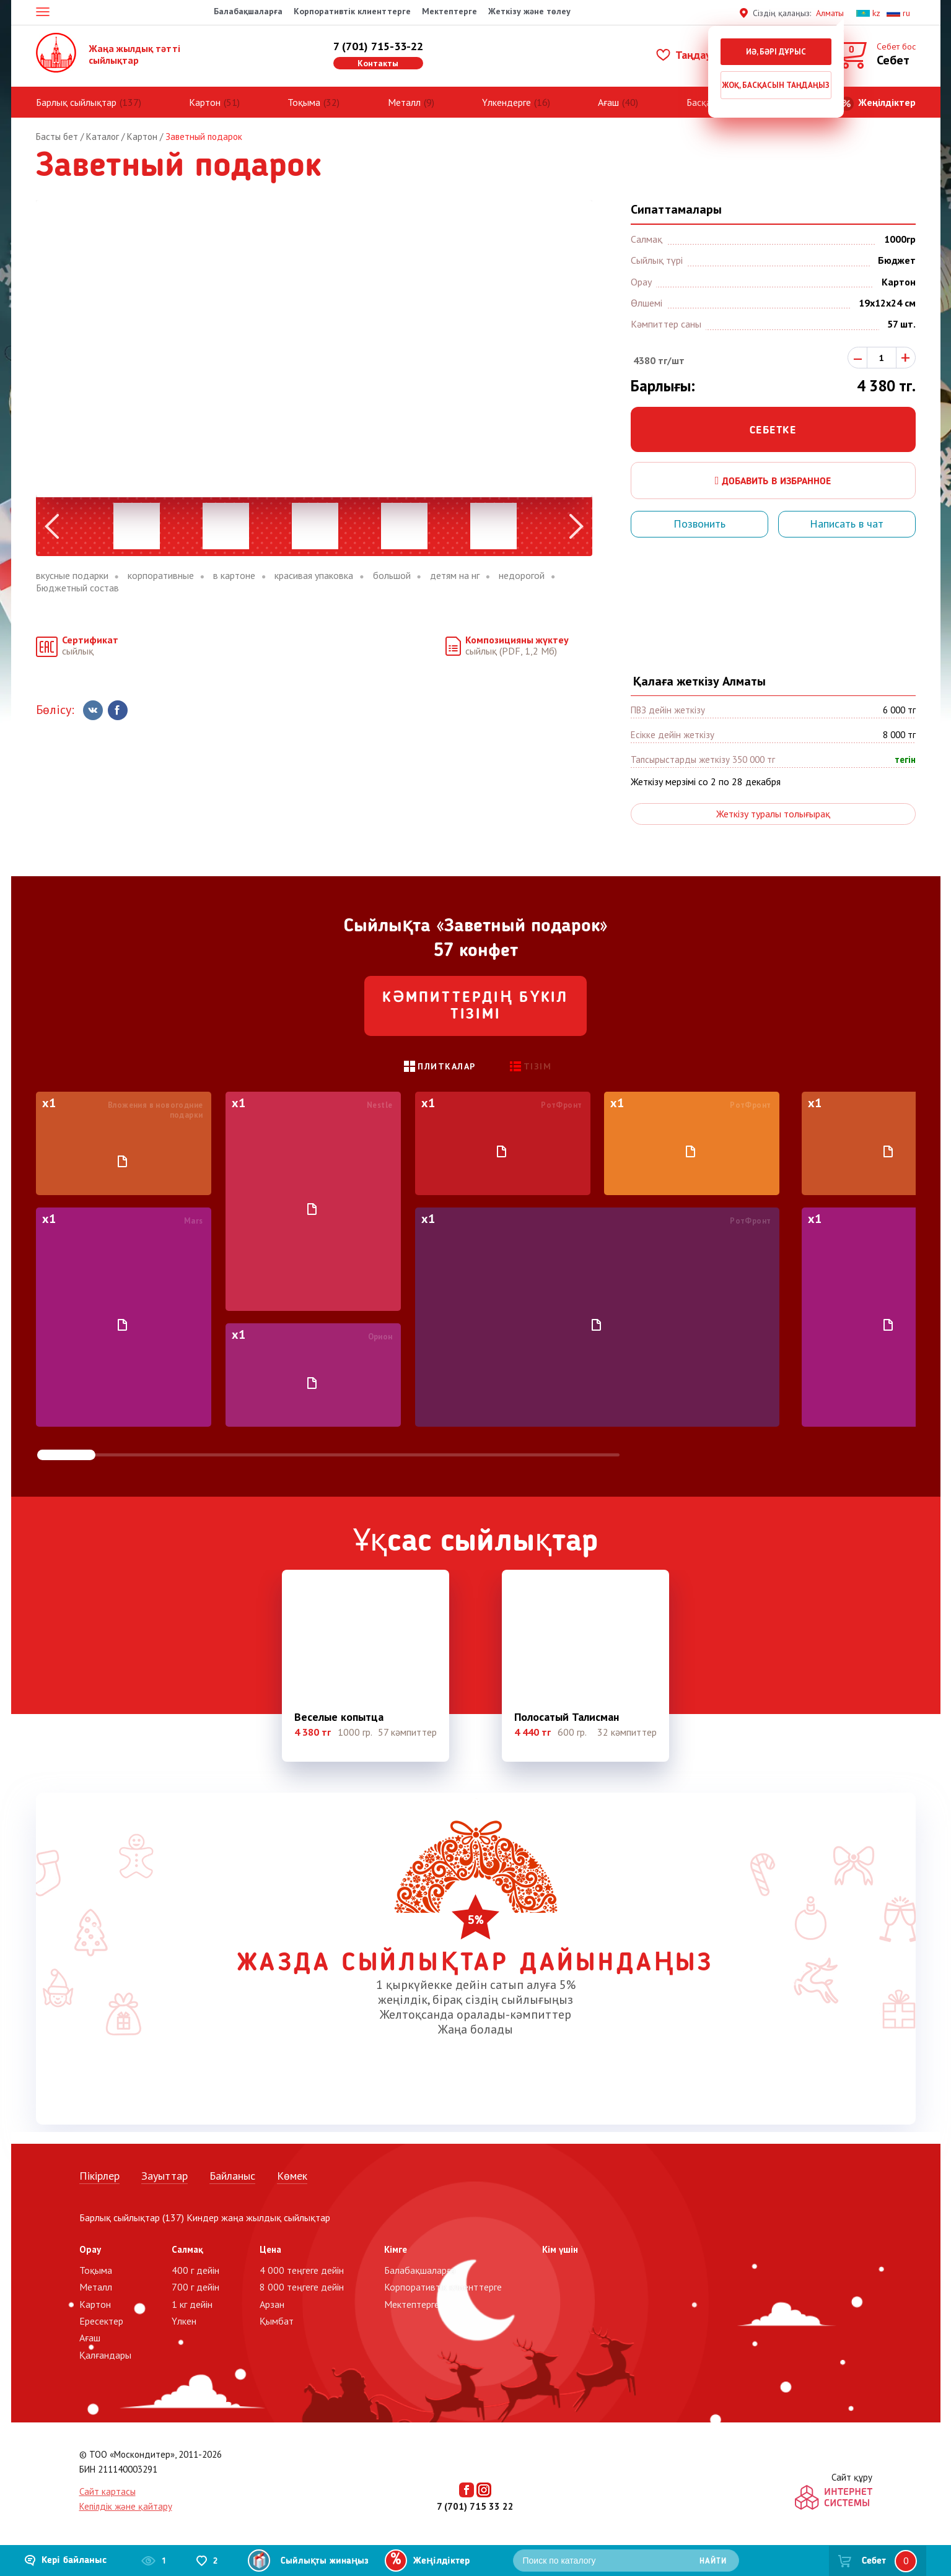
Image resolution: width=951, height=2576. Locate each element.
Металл (404, 102)
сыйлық (90, 645)
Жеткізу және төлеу (529, 11)
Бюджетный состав (77, 588)
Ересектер (101, 2321)
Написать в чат (846, 523)
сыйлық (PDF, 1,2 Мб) (517, 645)
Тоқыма (303, 102)
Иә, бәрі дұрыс (776, 51)
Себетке (773, 430)
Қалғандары (105, 2355)
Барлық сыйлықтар (76, 102)
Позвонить (699, 523)
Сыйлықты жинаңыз (325, 2561)
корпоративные (161, 575)
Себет (874, 2561)
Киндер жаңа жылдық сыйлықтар (258, 2217)
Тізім (538, 1066)
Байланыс (232, 2176)
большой (392, 575)
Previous (52, 526)
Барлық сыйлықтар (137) (131, 2217)
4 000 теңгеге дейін (302, 2270)
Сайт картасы (107, 2491)
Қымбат (277, 2321)
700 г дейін (195, 2287)
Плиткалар (447, 1066)
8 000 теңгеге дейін (302, 2287)
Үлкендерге (506, 102)
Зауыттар (164, 2176)
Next (576, 526)
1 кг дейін (192, 2304)
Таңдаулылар (699, 55)
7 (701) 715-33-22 (378, 46)
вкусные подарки (72, 575)
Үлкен (184, 2321)
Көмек (292, 2176)
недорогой (522, 575)
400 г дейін (195, 2270)
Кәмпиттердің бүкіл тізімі (476, 1007)
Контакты (377, 63)
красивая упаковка (313, 575)
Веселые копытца (338, 1717)
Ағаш (608, 102)
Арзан (272, 2304)
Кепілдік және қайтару (125, 2506)
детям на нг (455, 575)
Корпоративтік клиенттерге (352, 11)
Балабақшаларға (248, 11)
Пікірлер (99, 2176)
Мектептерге (449, 11)
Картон (205, 102)
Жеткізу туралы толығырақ (773, 813)
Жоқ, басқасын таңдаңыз (776, 85)
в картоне (234, 575)
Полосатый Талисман (566, 1717)
